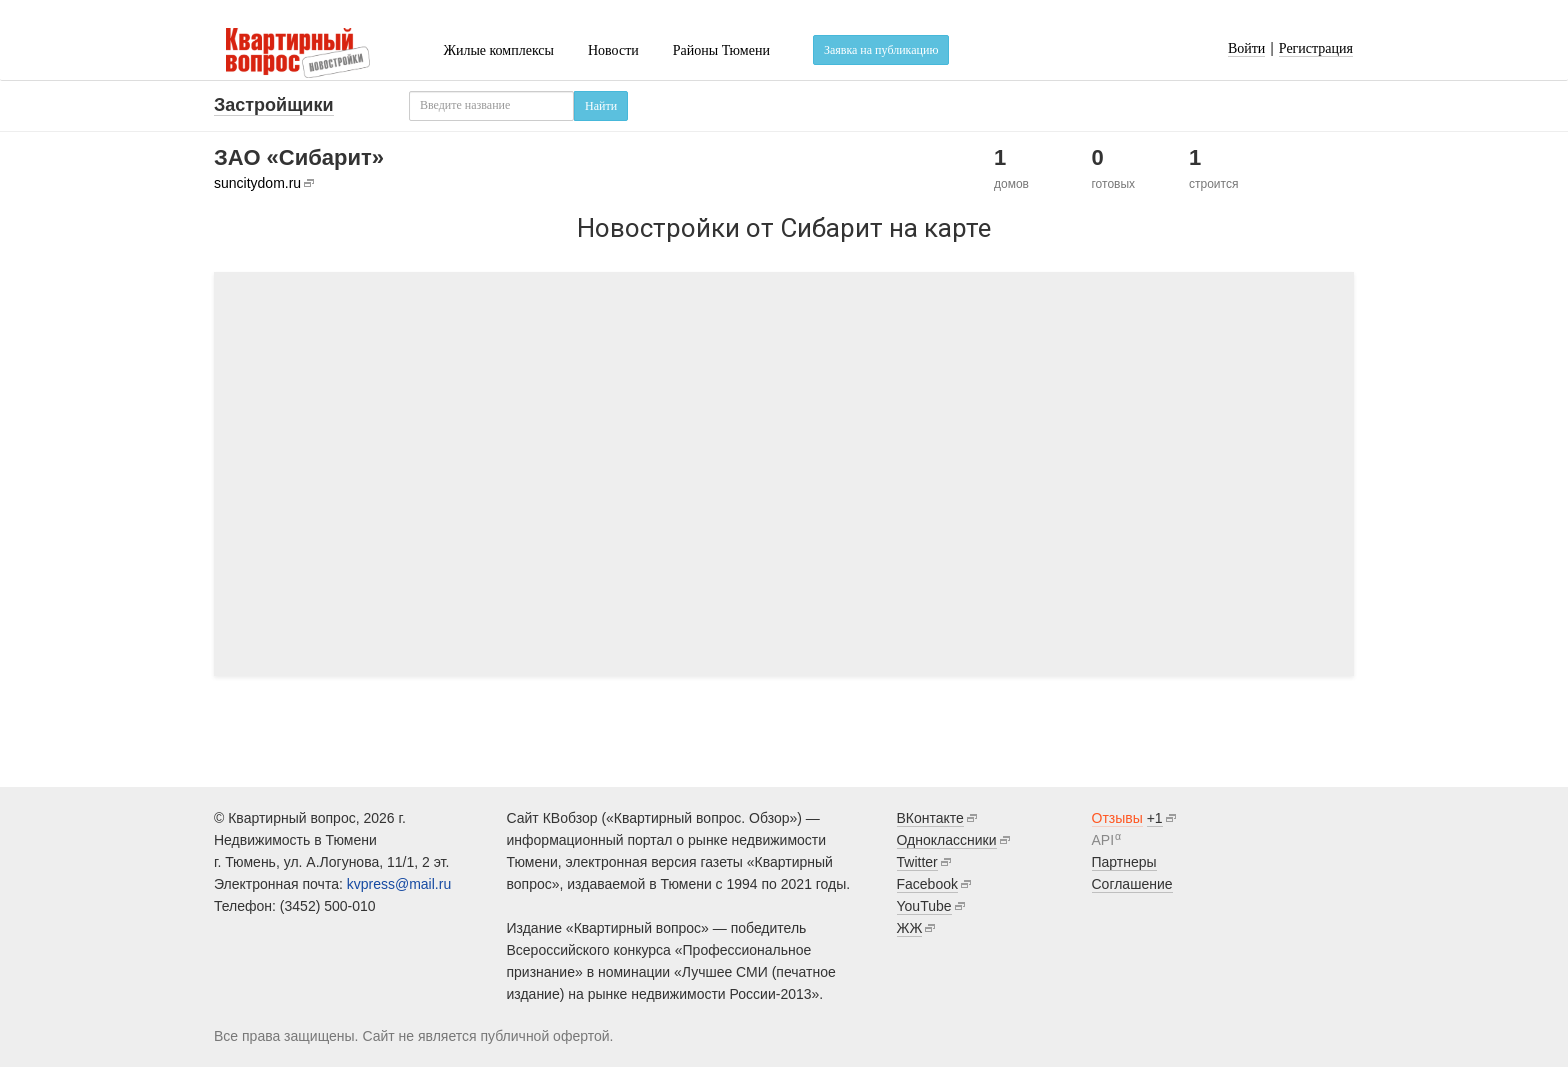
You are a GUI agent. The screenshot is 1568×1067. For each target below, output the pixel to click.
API (1103, 840)
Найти (601, 106)
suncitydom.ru (257, 183)
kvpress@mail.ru (399, 884)
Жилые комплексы (498, 50)
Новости (613, 50)
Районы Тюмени (721, 50)
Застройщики (274, 105)
